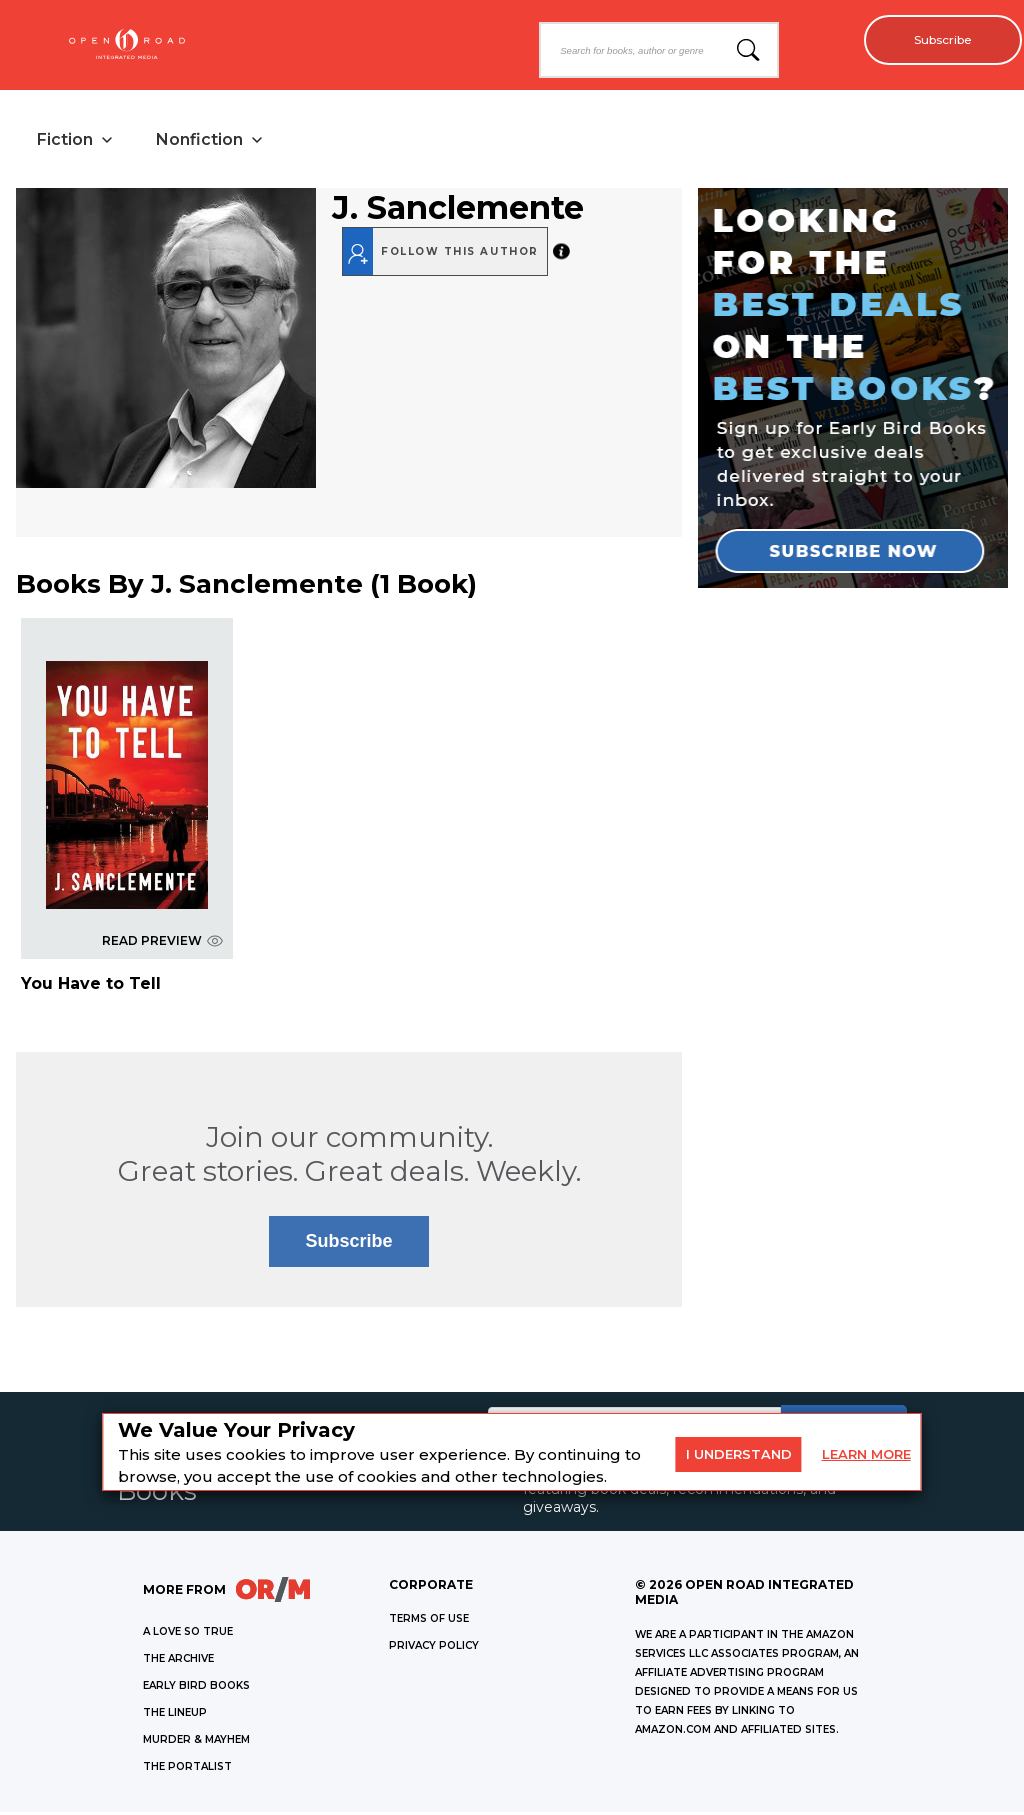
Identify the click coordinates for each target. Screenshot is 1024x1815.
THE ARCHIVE (178, 1661)
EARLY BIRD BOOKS (196, 1688)
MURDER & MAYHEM (196, 1742)
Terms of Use (429, 1621)
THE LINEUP (175, 1715)
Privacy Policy (434, 1648)
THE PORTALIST (187, 1769)
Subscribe (934, 40)
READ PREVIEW (162, 943)
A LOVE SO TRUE (188, 1634)
